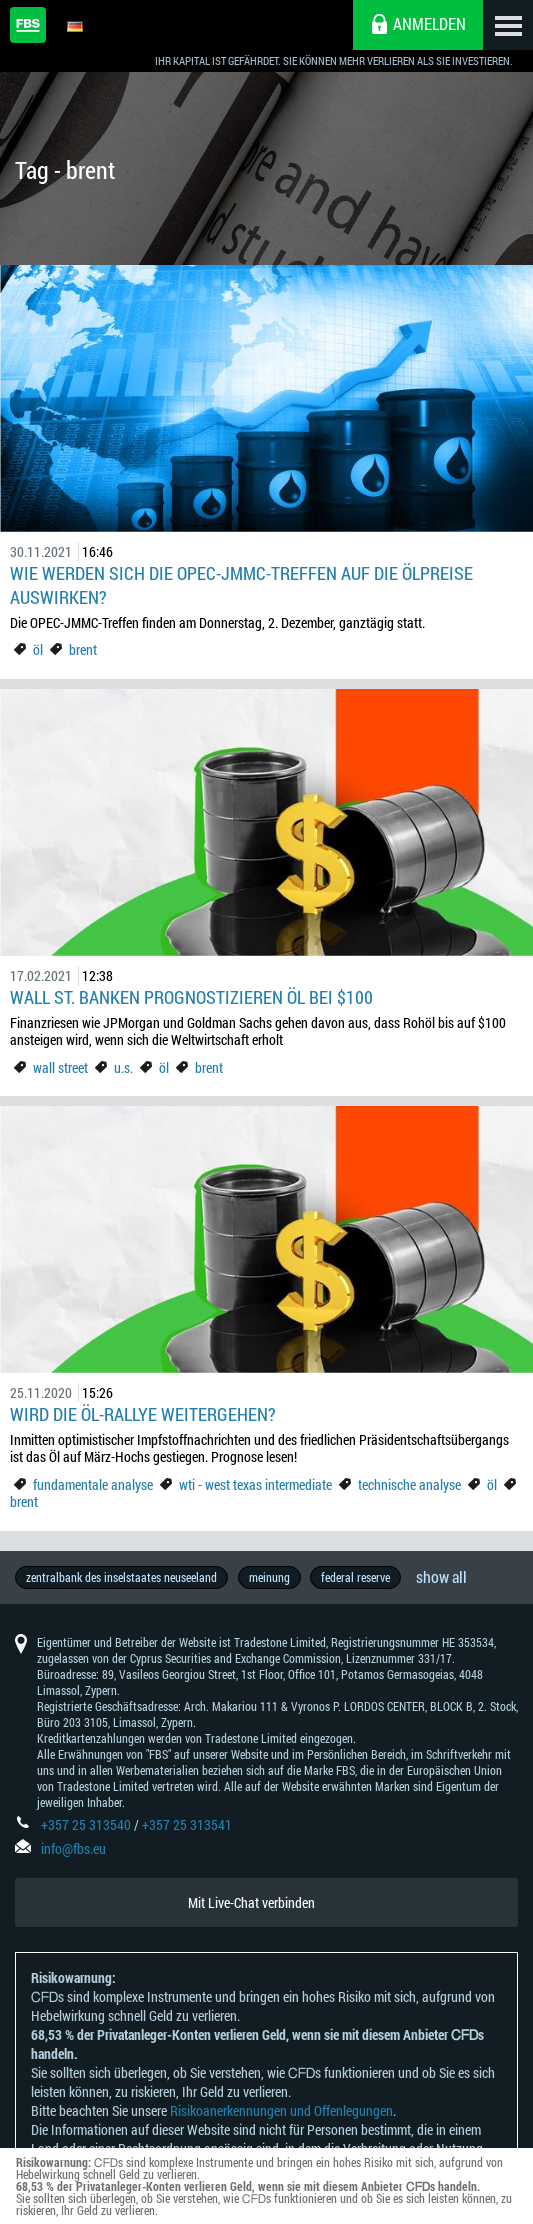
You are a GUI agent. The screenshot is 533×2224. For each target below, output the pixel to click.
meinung (269, 1577)
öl (38, 649)
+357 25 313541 (187, 1825)
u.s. (123, 1067)
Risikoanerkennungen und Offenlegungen (281, 2111)
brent (83, 649)
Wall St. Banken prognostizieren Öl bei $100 (191, 997)
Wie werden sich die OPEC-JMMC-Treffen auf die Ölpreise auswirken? (241, 585)
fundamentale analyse (93, 1484)
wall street (60, 1067)
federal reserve (356, 1577)
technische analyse (409, 1484)
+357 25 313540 (86, 1825)
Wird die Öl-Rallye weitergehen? (143, 1414)
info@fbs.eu (73, 1849)
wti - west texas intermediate (255, 1484)
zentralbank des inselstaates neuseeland (121, 1577)
